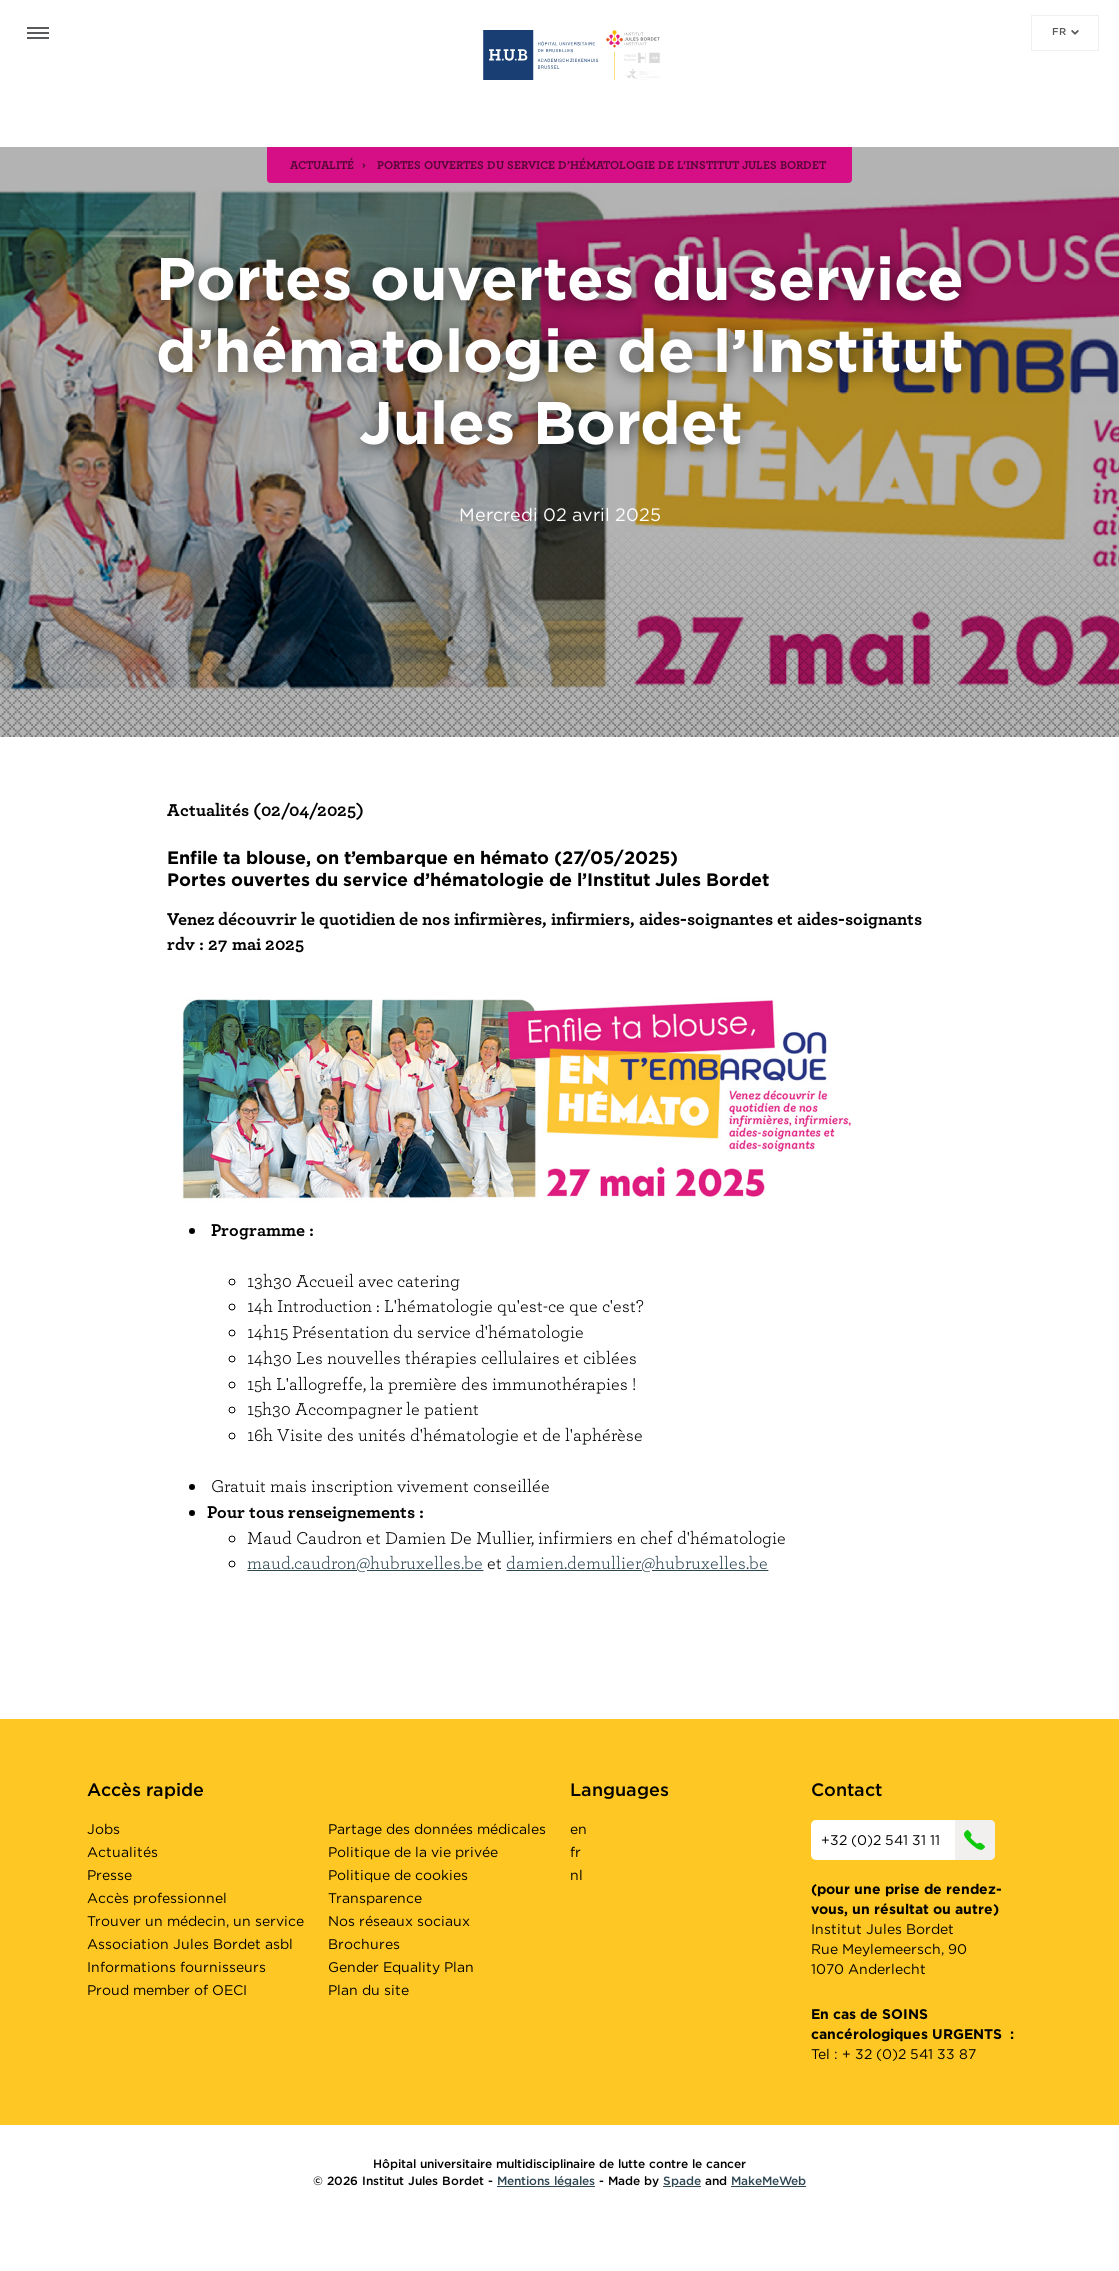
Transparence (375, 1898)
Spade (682, 2180)
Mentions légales (546, 2180)
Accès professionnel (157, 1898)
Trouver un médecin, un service (195, 1921)
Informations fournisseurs (176, 1967)
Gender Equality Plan (401, 1967)
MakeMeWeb (768, 2180)
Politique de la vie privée (413, 1852)
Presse (109, 1875)
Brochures (364, 1944)
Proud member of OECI (167, 1990)
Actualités (122, 1852)
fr (1065, 31)
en (578, 1829)
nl (576, 1875)
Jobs (103, 1829)
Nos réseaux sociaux (399, 1921)
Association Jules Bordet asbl (190, 1944)
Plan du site (368, 1990)
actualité (322, 164)
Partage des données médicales (437, 1829)
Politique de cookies (398, 1875)
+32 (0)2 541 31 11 (908, 1840)
